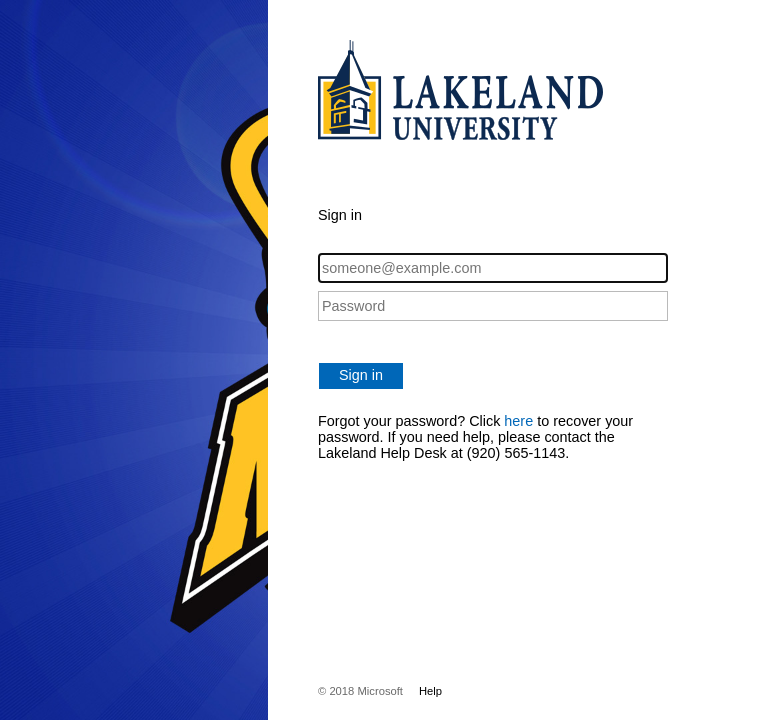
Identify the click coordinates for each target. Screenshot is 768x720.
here (518, 421)
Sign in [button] (361, 375)
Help (430, 691)
